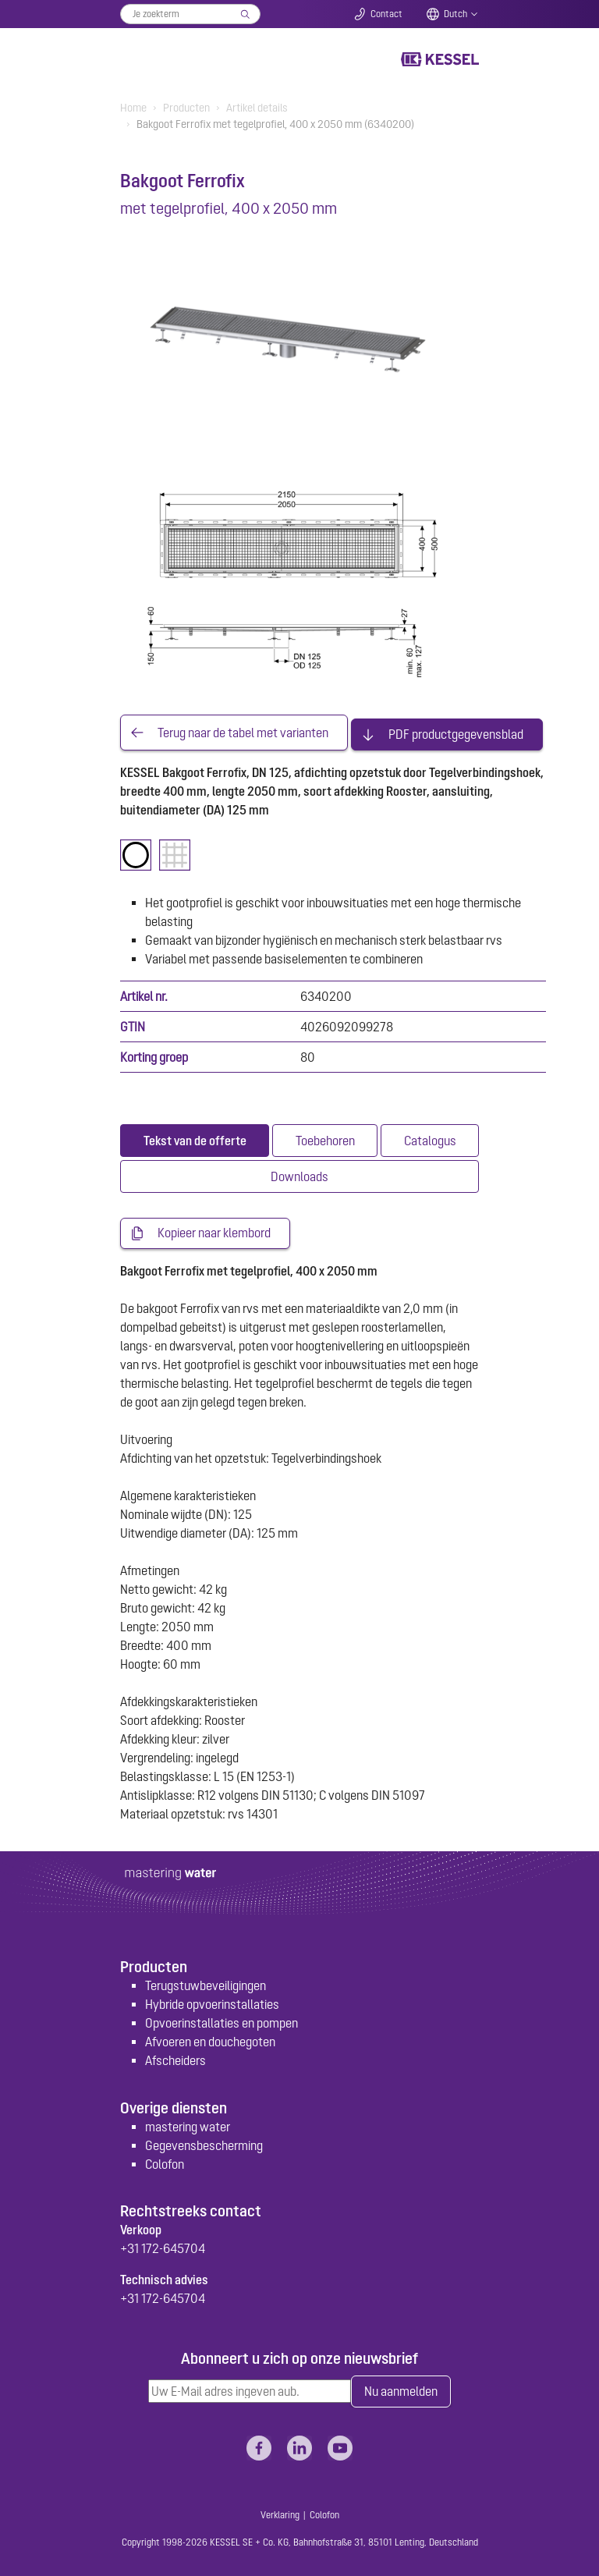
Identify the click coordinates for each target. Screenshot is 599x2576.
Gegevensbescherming (204, 2143)
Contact (386, 14)
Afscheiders (175, 2058)
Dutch (455, 14)
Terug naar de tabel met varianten (243, 731)
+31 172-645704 (162, 2246)
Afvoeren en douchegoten (210, 2039)
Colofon (164, 2162)
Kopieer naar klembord (214, 1230)
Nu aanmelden (401, 2389)
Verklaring (280, 2513)
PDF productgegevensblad (455, 731)
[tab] (194, 1137)
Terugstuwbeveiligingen (205, 1983)
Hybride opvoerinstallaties (212, 2002)
